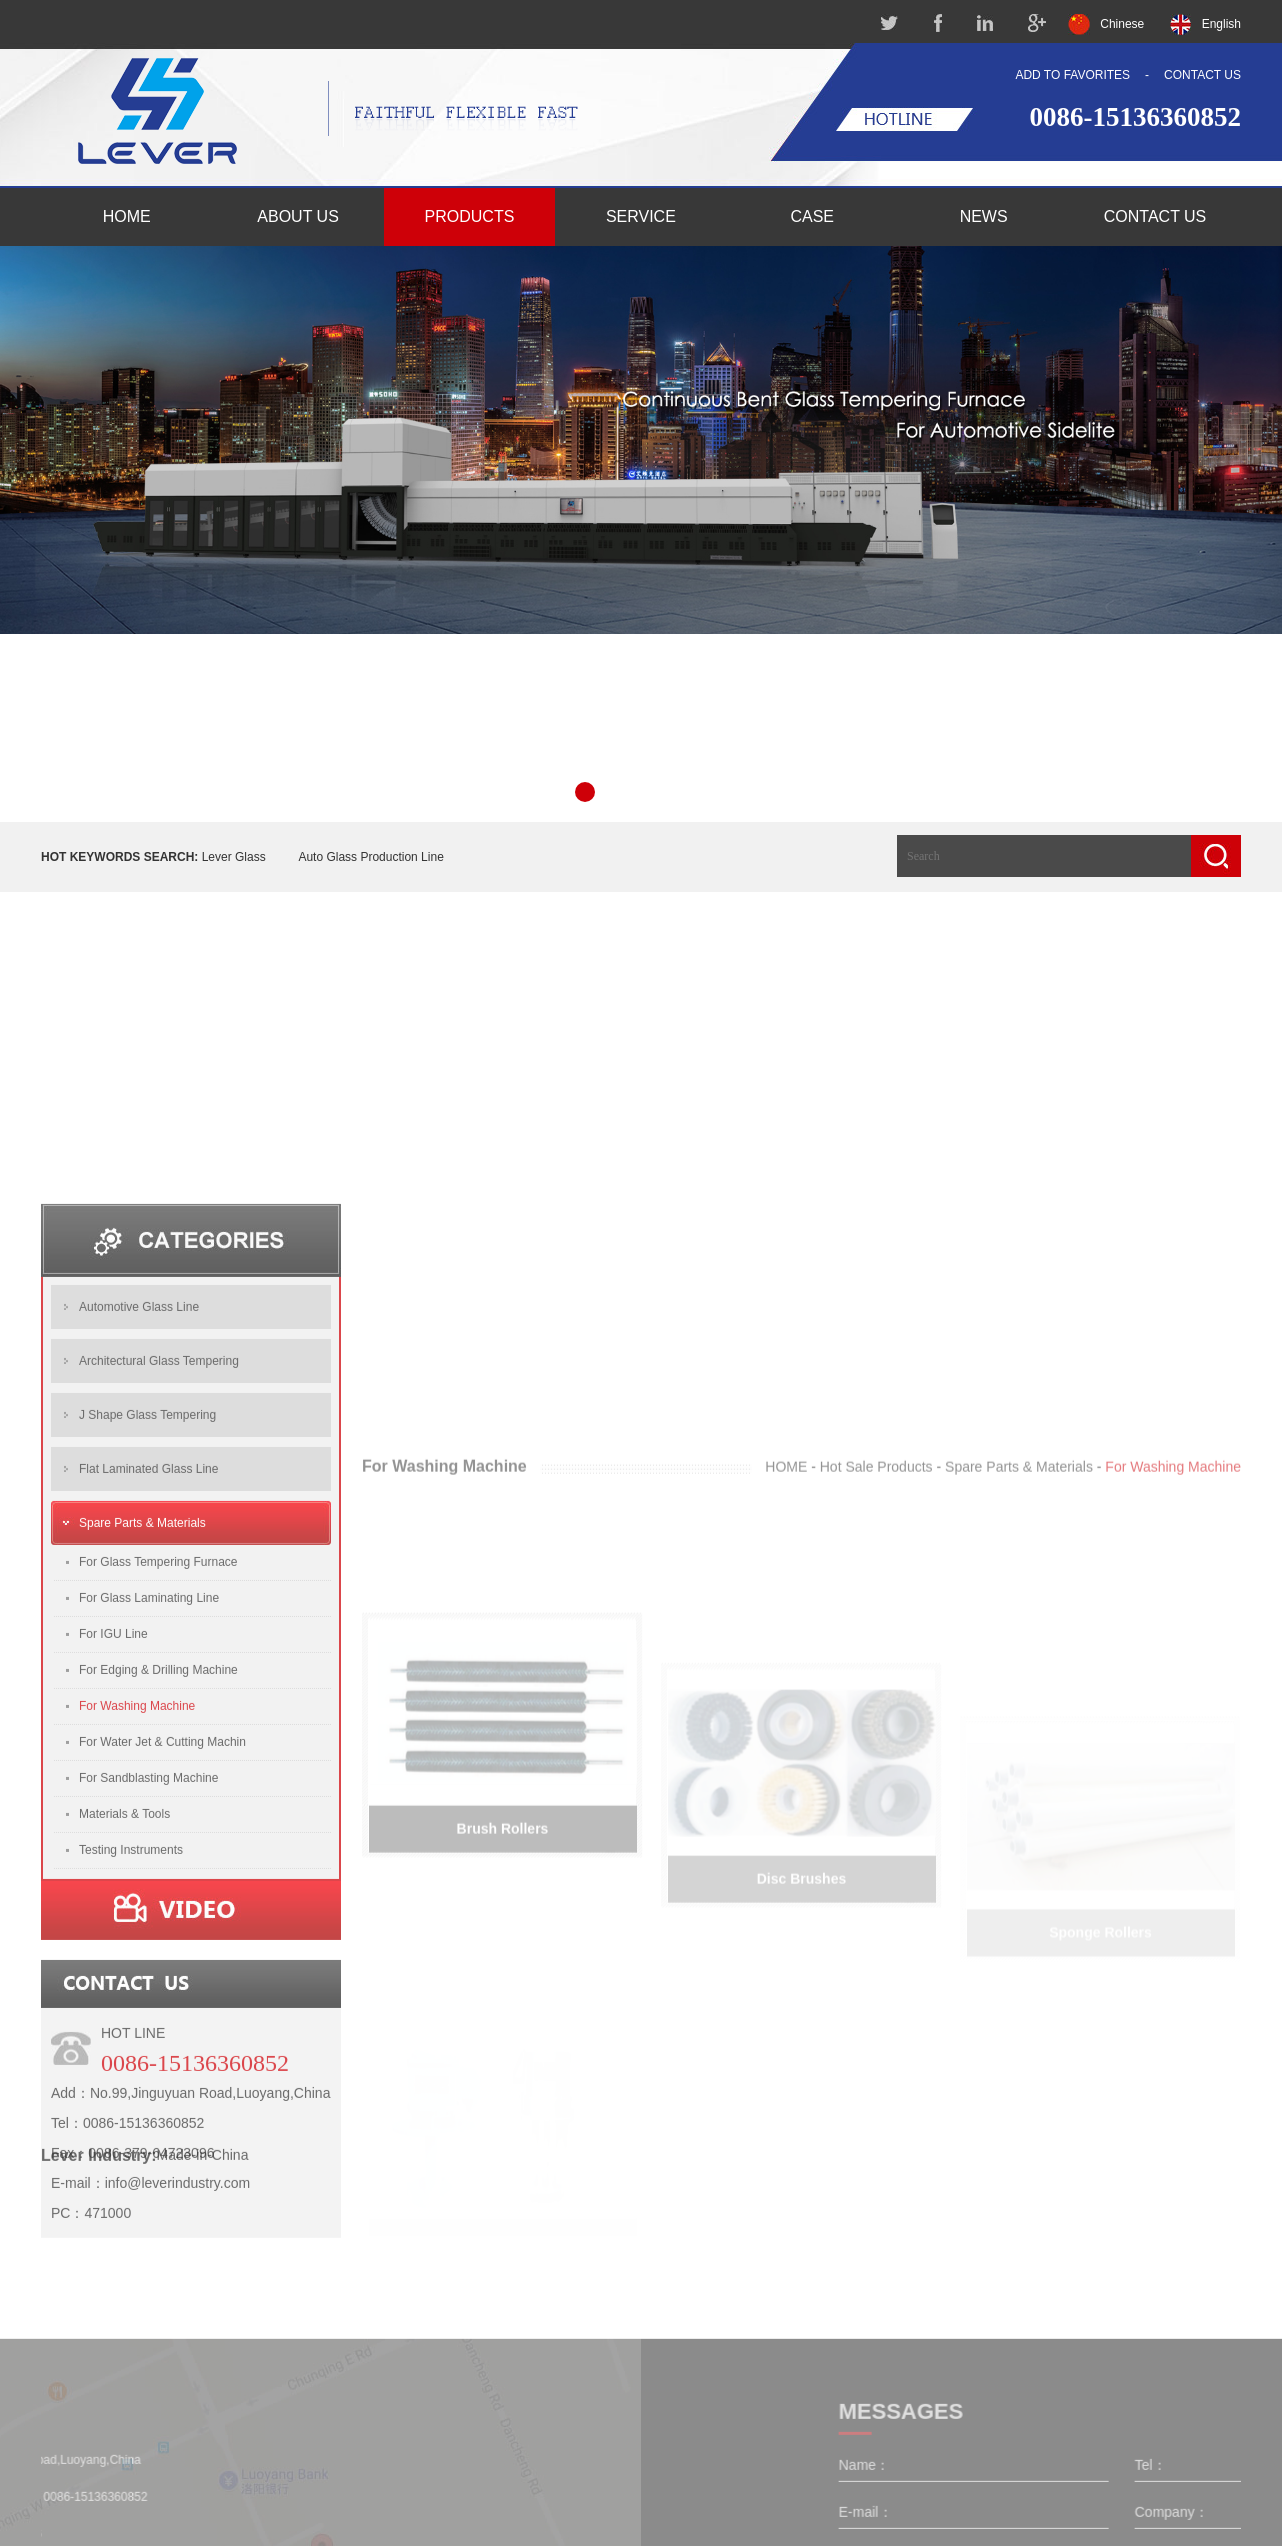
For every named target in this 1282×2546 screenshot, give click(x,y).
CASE (812, 216)
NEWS (984, 216)
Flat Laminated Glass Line (148, 1657)
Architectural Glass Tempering (159, 1549)
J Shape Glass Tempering (147, 1603)
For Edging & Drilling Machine (158, 1858)
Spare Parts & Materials (142, 1711)
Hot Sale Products (876, 1819)
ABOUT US (298, 216)
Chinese (1122, 24)
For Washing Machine (137, 1894)
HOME (127, 216)
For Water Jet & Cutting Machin (162, 1930)
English (1221, 24)
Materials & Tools (124, 2002)
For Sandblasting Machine (148, 1966)
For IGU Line (113, 1822)
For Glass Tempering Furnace (158, 1750)
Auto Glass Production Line (370, 857)
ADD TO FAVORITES (1072, 75)
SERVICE (641, 216)
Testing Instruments (131, 2038)
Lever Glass (234, 857)
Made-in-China (203, 2262)
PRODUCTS (470, 216)
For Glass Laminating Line (149, 1786)
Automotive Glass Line (139, 1495)
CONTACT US (1202, 75)
